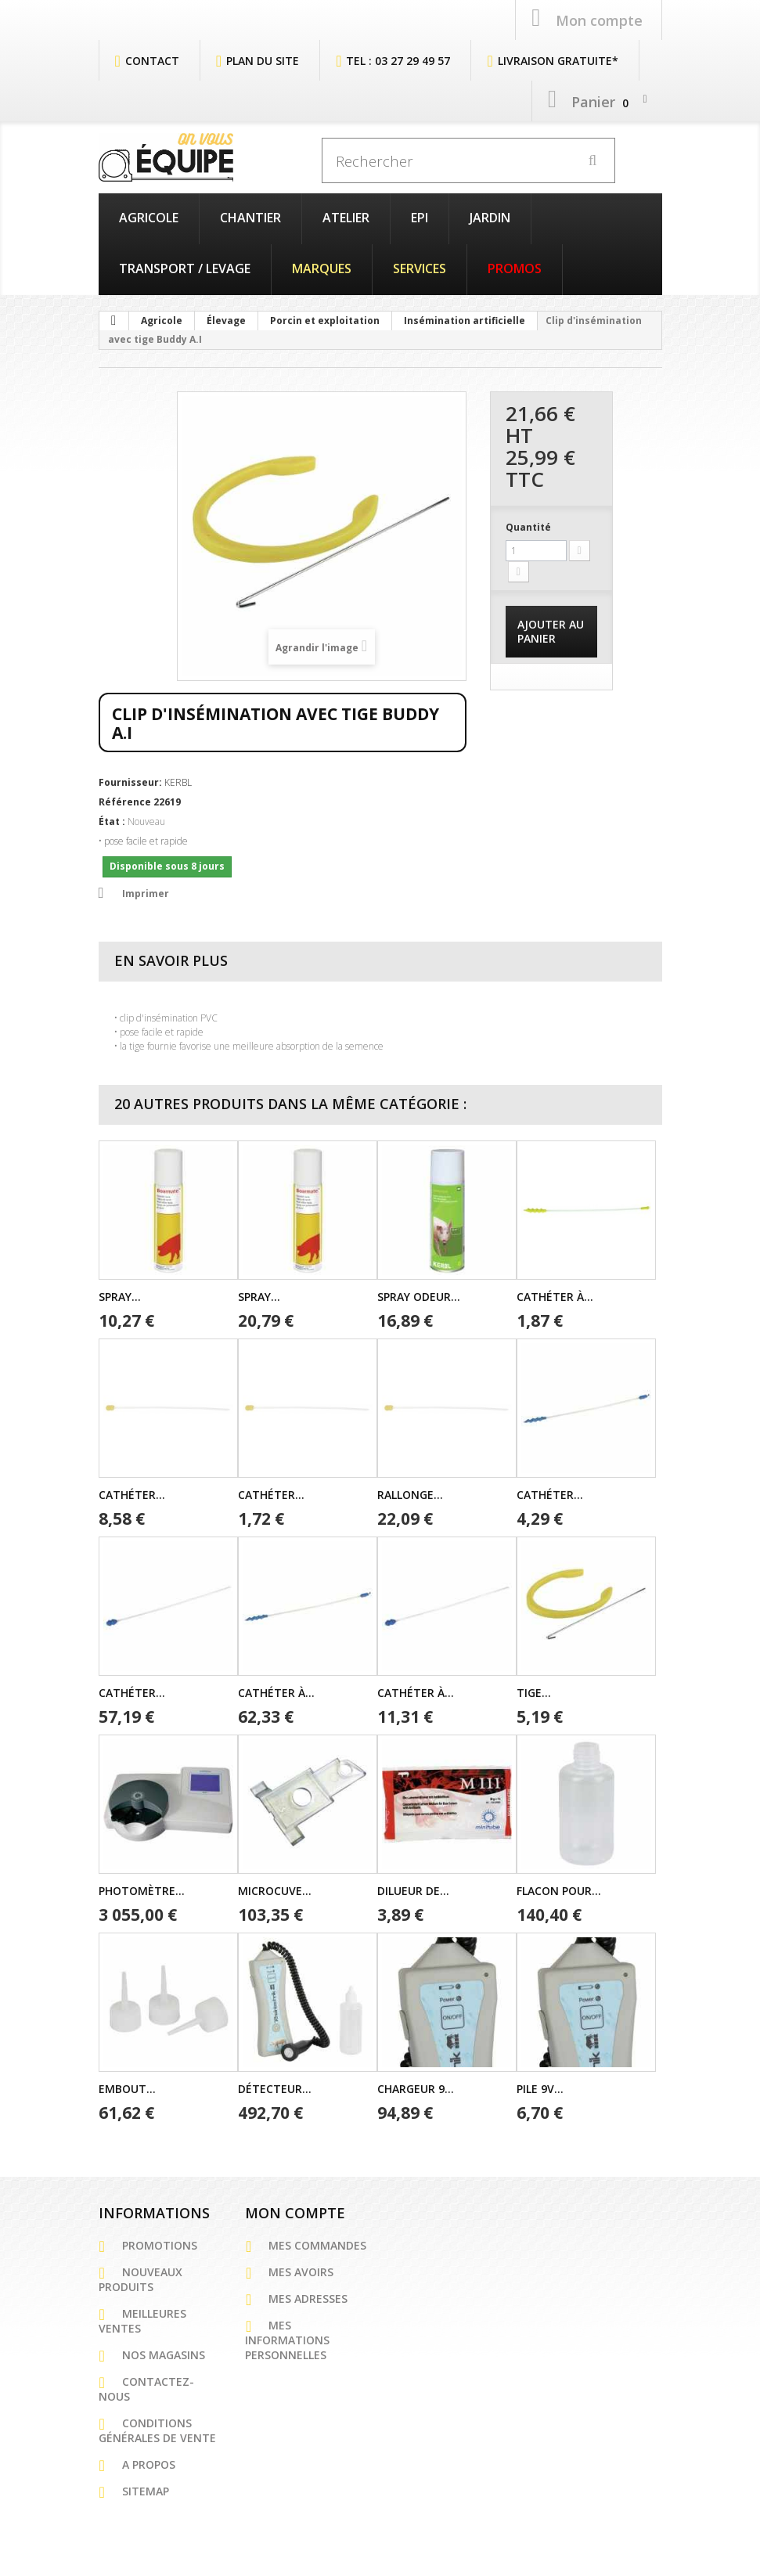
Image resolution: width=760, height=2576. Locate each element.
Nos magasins (163, 2352)
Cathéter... (132, 1492)
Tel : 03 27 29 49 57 (398, 58)
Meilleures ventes (142, 2318)
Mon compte (295, 2210)
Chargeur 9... (415, 2086)
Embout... (127, 2086)
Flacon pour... (559, 1888)
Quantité (528, 524)
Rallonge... (410, 1492)
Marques (321, 266)
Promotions (159, 2243)
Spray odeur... (418, 1294)
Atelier (345, 215)
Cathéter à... (555, 1294)
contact (152, 58)
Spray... (120, 1294)
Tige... (534, 1690)
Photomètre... (142, 1888)
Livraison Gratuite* (558, 58)
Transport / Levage (184, 266)
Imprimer (145, 891)
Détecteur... (275, 2086)
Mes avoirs (300, 2269)
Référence (125, 799)
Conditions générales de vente (157, 2428)
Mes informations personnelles (287, 2337)
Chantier (250, 215)
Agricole (148, 215)
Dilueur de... (413, 1888)
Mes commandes (317, 2243)
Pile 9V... (540, 2086)
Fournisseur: (130, 780)
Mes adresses (308, 2296)
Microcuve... (275, 1888)
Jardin (490, 215)
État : (112, 819)
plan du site (262, 58)
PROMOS (515, 266)
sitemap (145, 2488)
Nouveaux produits (140, 2277)
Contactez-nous (146, 2386)
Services (419, 266)
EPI (419, 215)
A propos (148, 2462)
